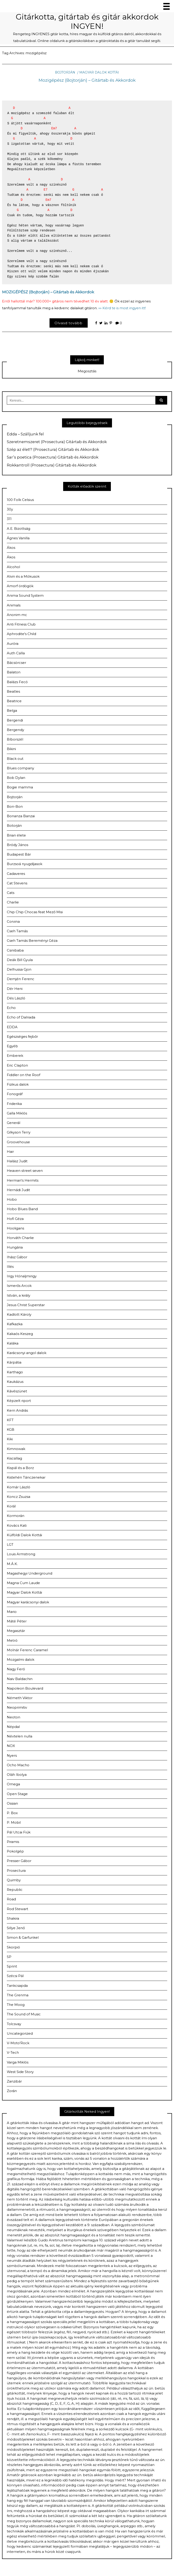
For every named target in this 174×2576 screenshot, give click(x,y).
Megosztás (87, 371)
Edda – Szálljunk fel (25, 434)
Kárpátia (14, 1362)
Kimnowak (16, 1449)
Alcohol (13, 567)
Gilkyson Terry (18, 1132)
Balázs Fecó (17, 682)
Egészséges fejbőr (22, 1036)
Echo (11, 1008)
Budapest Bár (19, 854)
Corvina (13, 921)
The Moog (16, 2004)
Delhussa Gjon (19, 969)
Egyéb (12, 1046)
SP (9, 1957)
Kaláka (12, 1343)
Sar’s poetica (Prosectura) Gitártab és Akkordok (52, 457)
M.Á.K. (12, 1564)
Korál (11, 1506)
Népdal (13, 1727)
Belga (12, 710)
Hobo (12, 1199)
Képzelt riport (19, 1400)
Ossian (12, 1803)
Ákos (11, 547)
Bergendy (15, 730)
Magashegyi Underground (29, 1573)
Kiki (10, 1439)
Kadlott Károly (19, 1314)
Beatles (13, 691)
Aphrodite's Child (21, 634)
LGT (10, 1544)
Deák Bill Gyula (20, 960)
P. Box (12, 1813)
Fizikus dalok (18, 1084)
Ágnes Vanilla (18, 538)
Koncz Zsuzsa (18, 1496)
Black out (15, 758)
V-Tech (13, 2052)
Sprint (12, 1966)
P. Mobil (14, 1822)
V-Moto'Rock (18, 2043)
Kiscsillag (14, 1458)
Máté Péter (17, 1621)
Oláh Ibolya (17, 1774)
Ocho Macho (18, 1765)
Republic (14, 1889)
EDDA (12, 1027)
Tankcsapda (17, 1985)
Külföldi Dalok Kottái (24, 1535)
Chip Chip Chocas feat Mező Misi (35, 912)
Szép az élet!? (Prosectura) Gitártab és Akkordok (53, 449)
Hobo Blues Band (22, 1209)
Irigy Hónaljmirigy (22, 1276)
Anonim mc (17, 615)
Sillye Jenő (16, 1928)
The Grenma (17, 1995)
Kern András (17, 1410)
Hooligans (15, 1228)
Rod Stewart (17, 1909)
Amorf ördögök (20, 586)
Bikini (11, 749)
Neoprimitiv (17, 1707)
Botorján (14, 825)
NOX (11, 1746)
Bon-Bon (15, 806)
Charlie (13, 902)
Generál (13, 1123)
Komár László (18, 1487)
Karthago (15, 1372)
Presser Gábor (19, 1861)
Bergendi (15, 720)
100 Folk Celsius (20, 500)
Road (11, 1899)
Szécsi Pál (15, 1976)
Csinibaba (15, 950)
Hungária (15, 1247)
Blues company (20, 768)
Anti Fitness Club (21, 624)
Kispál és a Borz (20, 1468)
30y (10, 509)
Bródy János (17, 845)
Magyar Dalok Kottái (99, 72)
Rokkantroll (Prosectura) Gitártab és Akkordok (51, 465)
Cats (10, 893)
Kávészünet (17, 1391)
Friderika (14, 1104)
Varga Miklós (17, 2062)
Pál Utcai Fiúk (18, 1832)
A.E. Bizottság (18, 528)
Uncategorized (20, 2033)
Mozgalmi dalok (20, 1659)
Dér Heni (14, 988)
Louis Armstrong (21, 1554)
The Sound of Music (24, 2014)
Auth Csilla (16, 653)
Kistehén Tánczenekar (26, 1477)
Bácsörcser (16, 662)
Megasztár (16, 1631)
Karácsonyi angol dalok (26, 1353)
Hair (10, 1151)
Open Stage (17, 1794)
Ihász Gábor (17, 1257)
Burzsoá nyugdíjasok (24, 864)
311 (9, 519)
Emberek (15, 1055)
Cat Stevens (17, 883)
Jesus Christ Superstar (26, 1305)
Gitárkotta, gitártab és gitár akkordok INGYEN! (87, 21)
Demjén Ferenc (20, 979)
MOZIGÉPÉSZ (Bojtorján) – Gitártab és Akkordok (48, 292)
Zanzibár (14, 2081)
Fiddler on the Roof (23, 1075)
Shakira (13, 1918)
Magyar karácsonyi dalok (28, 1602)
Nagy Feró (16, 1669)
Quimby (14, 1880)
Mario (12, 1611)
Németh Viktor (19, 1698)
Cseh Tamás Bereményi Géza (32, 940)
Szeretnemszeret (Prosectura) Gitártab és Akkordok (57, 441)
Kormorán (15, 1516)
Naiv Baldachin (19, 1679)
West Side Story (20, 2072)
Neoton (13, 1717)
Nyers (12, 1755)
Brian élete (16, 835)
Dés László (16, 998)
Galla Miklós (17, 1113)
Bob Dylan (16, 777)
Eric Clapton (17, 1065)
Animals (13, 605)
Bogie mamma (20, 787)
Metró (12, 1640)
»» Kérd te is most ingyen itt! (122, 308)
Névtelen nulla (19, 1736)
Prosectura (16, 1870)
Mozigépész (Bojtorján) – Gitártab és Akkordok (87, 80)
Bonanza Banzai (21, 816)
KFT (10, 1420)
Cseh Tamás (17, 931)
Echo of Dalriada (21, 1017)
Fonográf (14, 1094)
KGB (10, 1429)
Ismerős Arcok (19, 1285)
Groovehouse (18, 1142)
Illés (10, 1266)
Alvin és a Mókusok (23, 576)
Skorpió (13, 1947)
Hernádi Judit (18, 1190)
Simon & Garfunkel (23, 1937)
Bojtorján (65, 72)
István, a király (18, 1295)
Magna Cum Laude (23, 1583)
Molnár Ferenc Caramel (27, 1650)
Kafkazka (14, 1324)
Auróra (12, 643)
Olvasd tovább (68, 323)
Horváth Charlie (20, 1238)
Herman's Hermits (22, 1180)
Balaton (13, 672)
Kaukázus (15, 1381)
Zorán (12, 2091)
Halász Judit (17, 1161)
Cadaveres (16, 873)
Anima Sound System (25, 595)
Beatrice (14, 701)
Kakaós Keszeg (20, 1334)
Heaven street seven (25, 1170)
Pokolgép (15, 1851)
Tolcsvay (14, 2024)
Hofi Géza (15, 1219)
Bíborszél (15, 739)
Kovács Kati (17, 1525)
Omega (13, 1784)
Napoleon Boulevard (25, 1688)
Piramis (13, 1842)
